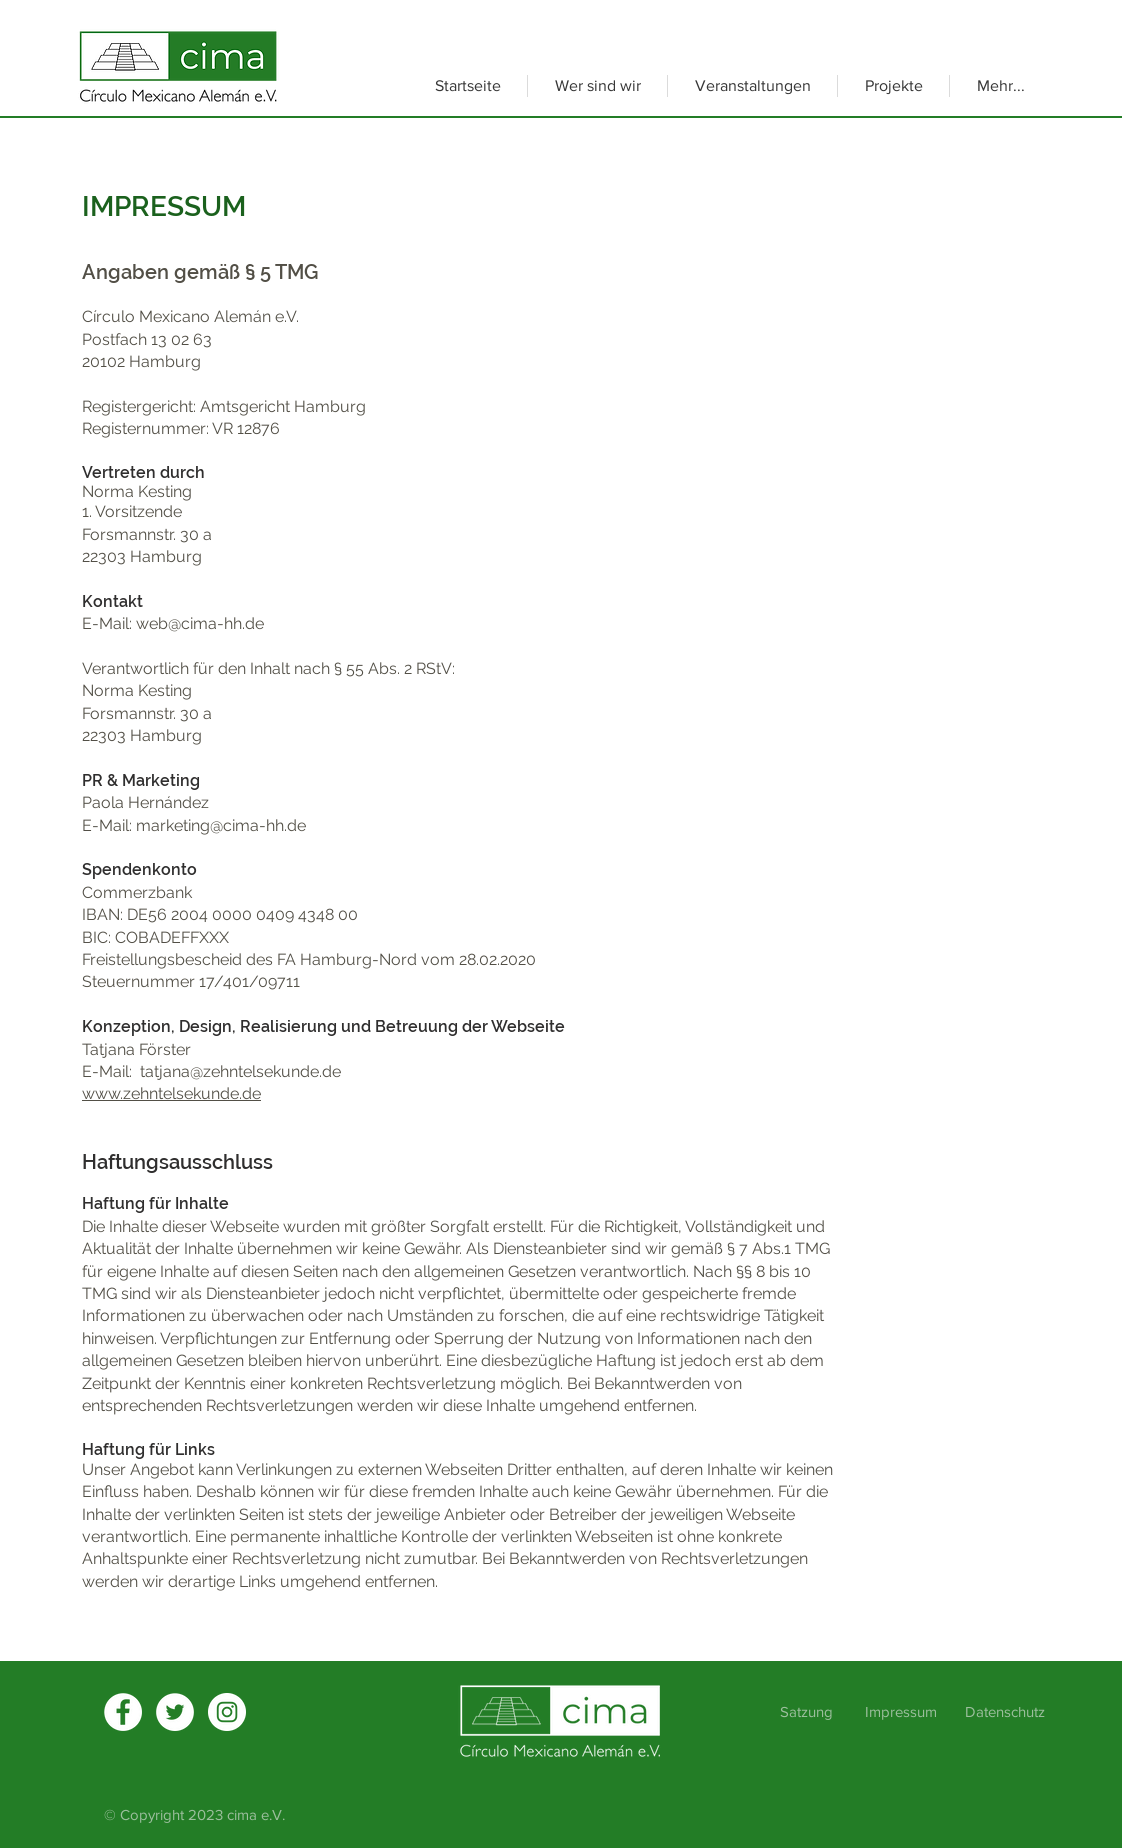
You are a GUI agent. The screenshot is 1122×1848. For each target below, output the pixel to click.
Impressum (901, 1711)
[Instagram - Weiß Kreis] (227, 1712)
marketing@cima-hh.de (221, 825)
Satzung (808, 1711)
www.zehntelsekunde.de (171, 1093)
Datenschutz (1005, 1711)
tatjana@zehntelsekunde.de (240, 1071)
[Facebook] (123, 1712)
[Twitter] (175, 1712)
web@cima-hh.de (200, 623)
